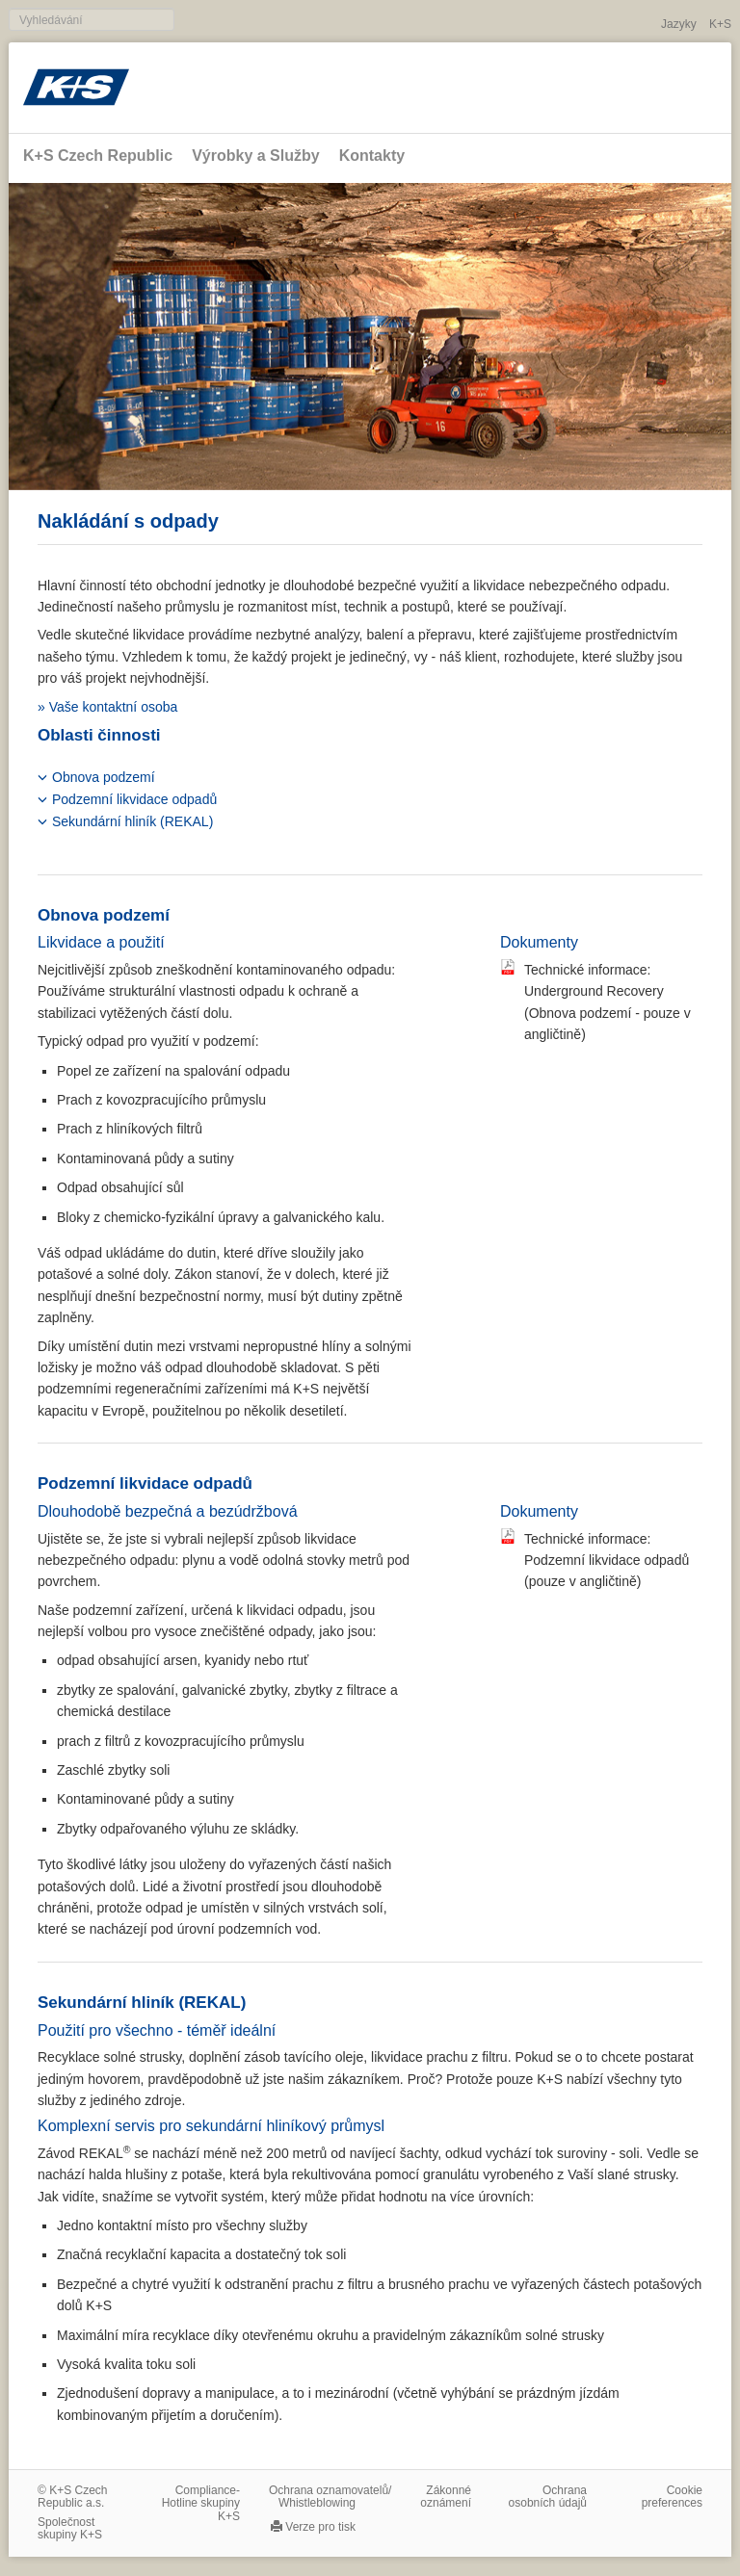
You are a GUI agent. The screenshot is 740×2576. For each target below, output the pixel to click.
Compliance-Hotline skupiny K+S (201, 2503)
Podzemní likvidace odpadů (134, 799)
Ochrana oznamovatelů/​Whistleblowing (330, 2497)
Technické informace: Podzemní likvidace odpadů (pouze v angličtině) (606, 1560)
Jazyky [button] (679, 24)
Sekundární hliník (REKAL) (132, 821)
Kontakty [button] (372, 155)
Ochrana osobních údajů (548, 2497)
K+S (720, 24)
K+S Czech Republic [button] (97, 155)
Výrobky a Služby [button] (256, 155)
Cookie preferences (672, 2497)
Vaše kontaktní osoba (113, 707)
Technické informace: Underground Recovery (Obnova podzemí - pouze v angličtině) (607, 1002)
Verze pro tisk (320, 2527)
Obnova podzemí (103, 777)
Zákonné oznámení (445, 2497)
